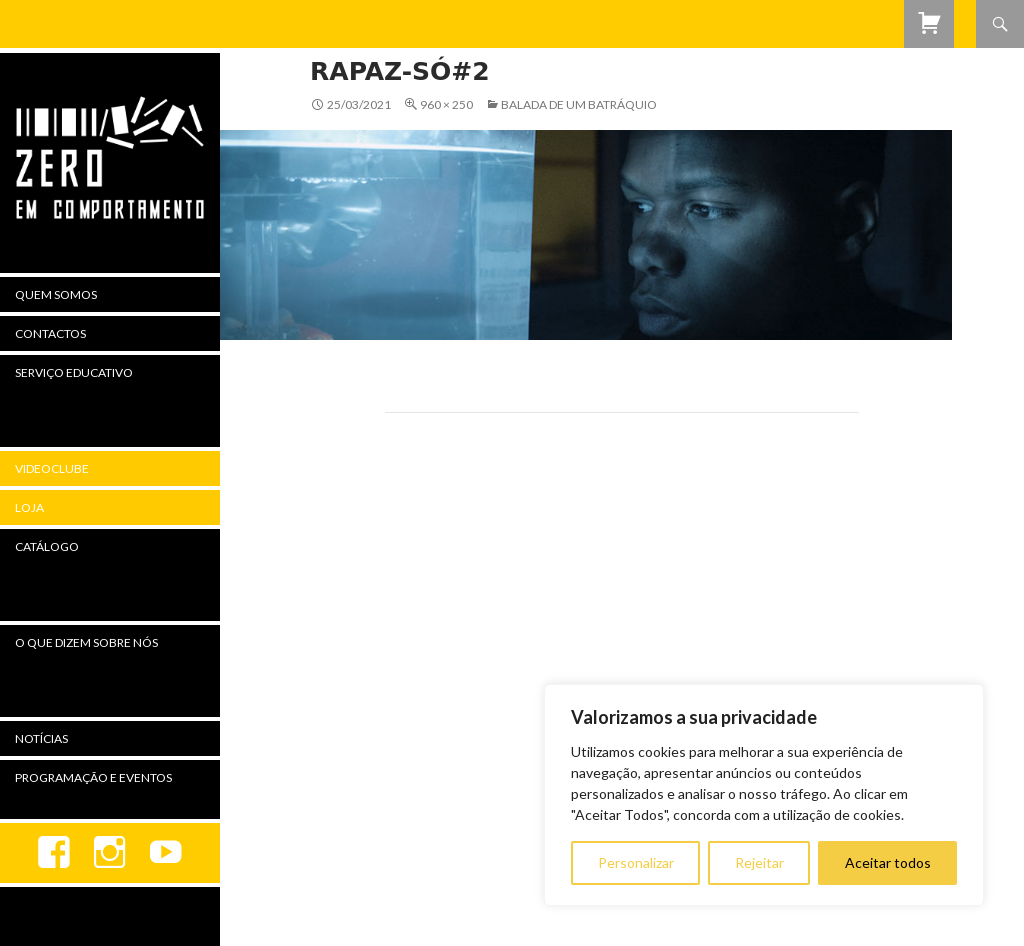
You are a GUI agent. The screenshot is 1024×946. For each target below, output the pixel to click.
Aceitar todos (888, 862)
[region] (764, 795)
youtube (166, 853)
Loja (29, 507)
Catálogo (47, 546)
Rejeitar (759, 862)
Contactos (50, 333)
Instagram (110, 853)
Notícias (41, 738)
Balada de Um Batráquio (579, 104)
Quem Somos (56, 294)
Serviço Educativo (74, 372)
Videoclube (52, 468)
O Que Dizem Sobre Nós (86, 642)
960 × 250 (446, 104)
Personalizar (636, 862)
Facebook (54, 853)
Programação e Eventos (93, 777)
